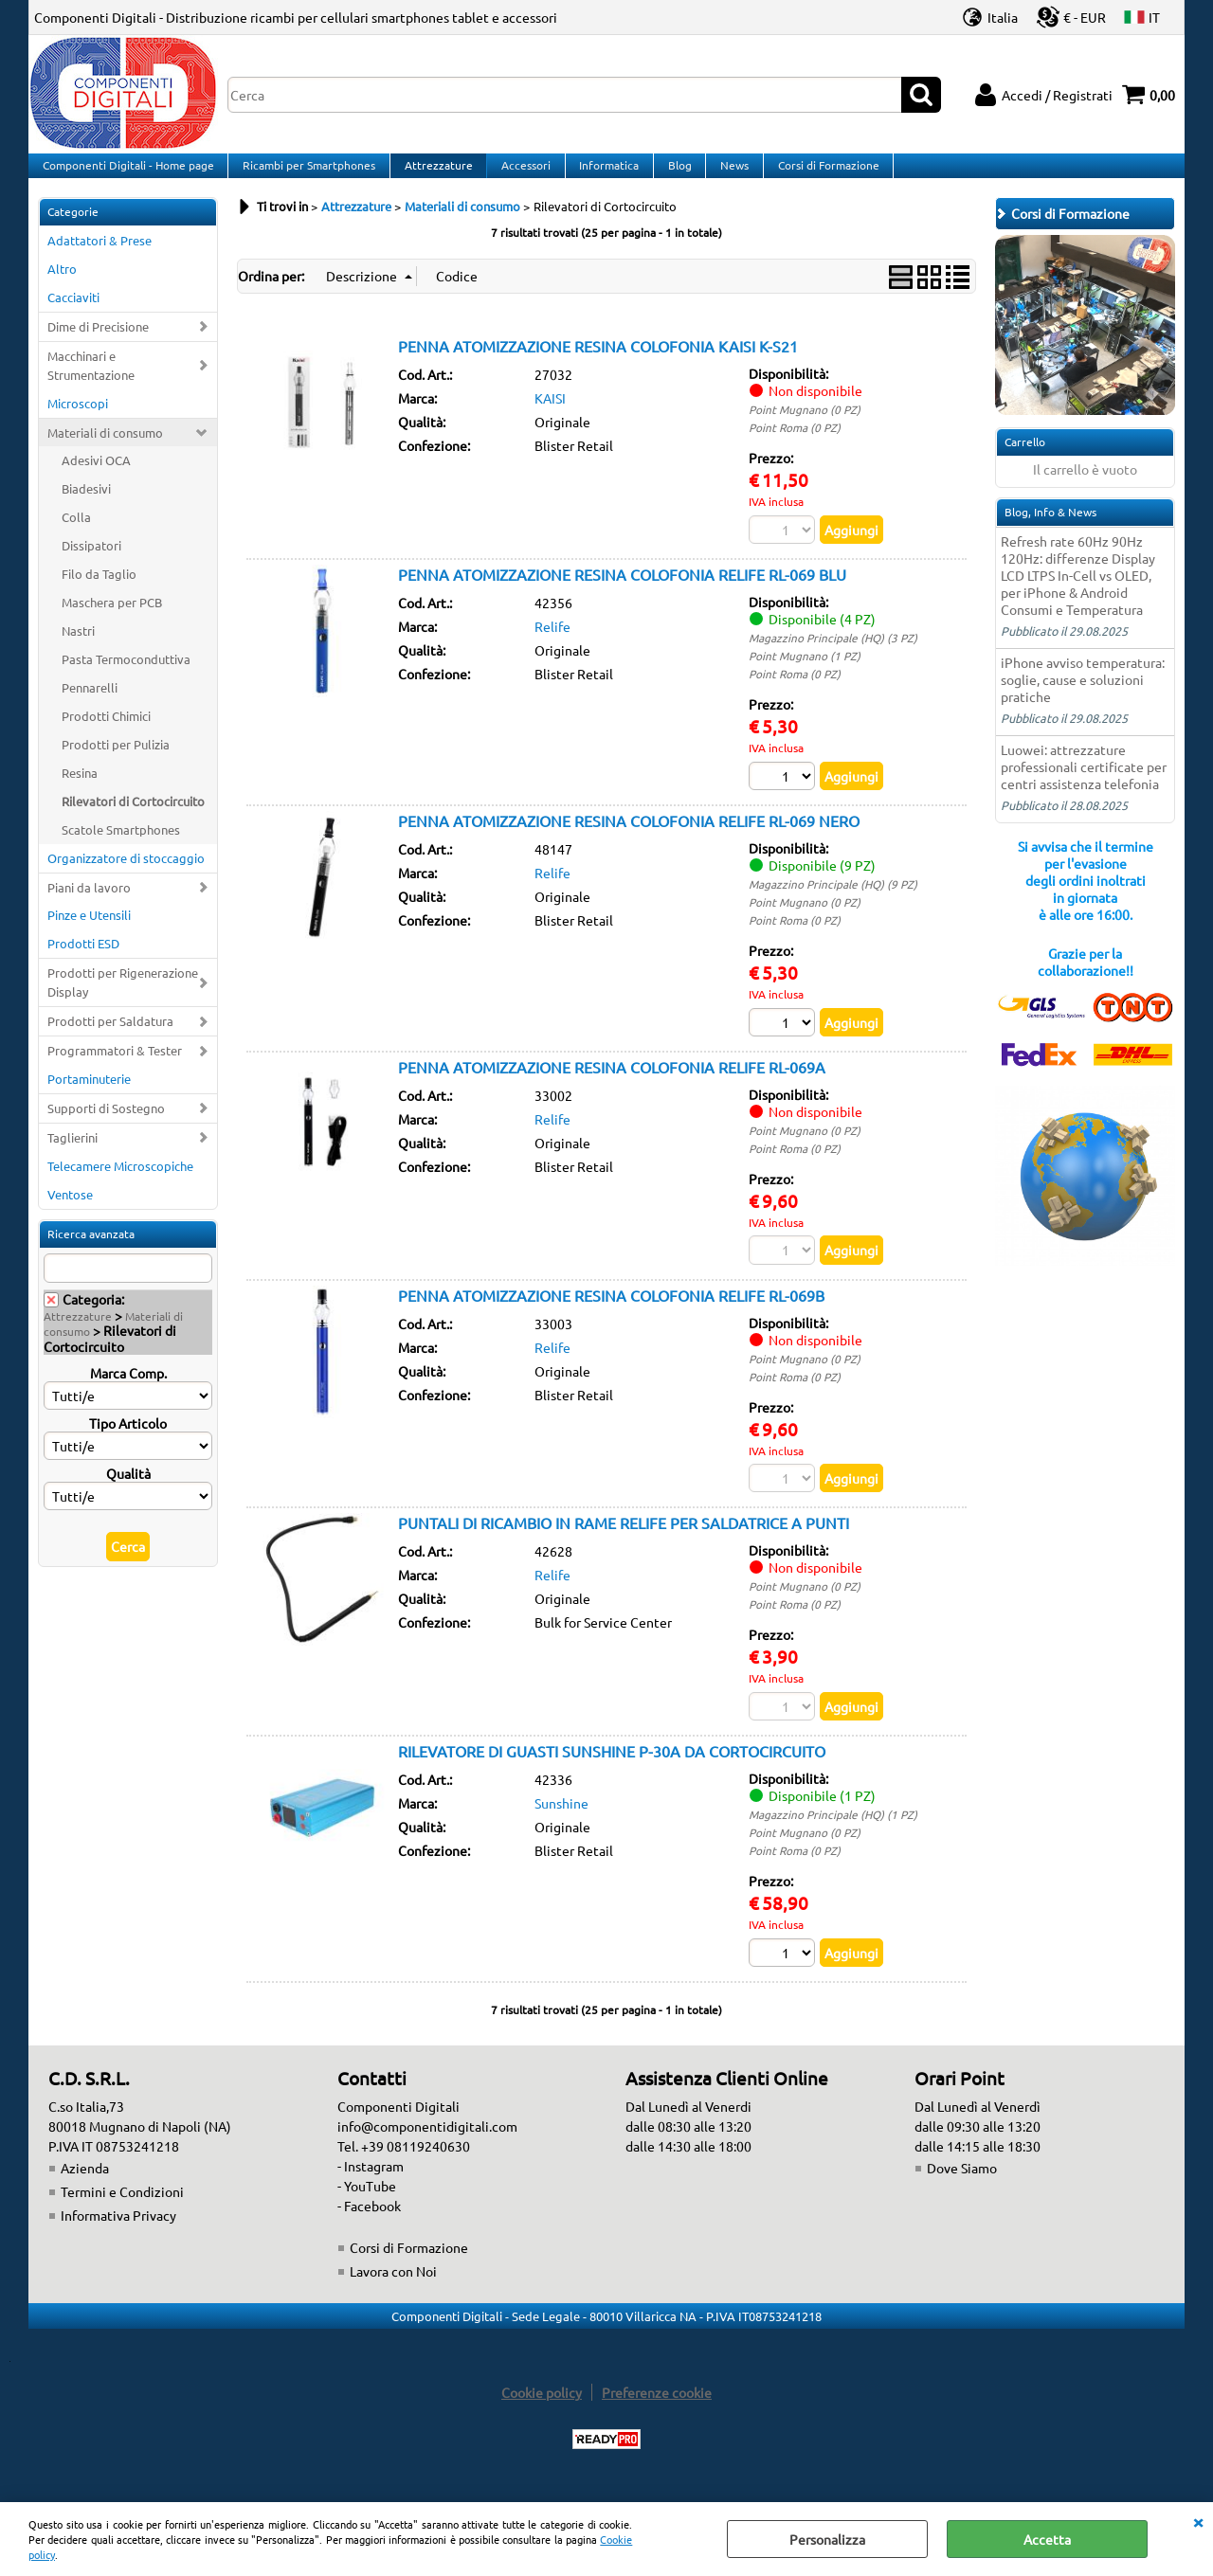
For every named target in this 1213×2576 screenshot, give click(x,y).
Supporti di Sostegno (106, 1127)
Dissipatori (91, 564)
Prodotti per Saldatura (110, 1040)
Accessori (521, 174)
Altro (62, 287)
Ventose (70, 1213)
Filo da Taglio (99, 593)
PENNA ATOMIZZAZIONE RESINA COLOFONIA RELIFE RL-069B (611, 1315)
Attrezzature (435, 174)
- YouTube (366, 2209)
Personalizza (827, 2539)
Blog (672, 174)
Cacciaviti (73, 316)
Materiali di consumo (105, 450)
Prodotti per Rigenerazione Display (122, 1000)
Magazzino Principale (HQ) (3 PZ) (833, 657)
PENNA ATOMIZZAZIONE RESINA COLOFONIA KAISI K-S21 (598, 364)
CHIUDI (1198, 2521)
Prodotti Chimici (106, 735)
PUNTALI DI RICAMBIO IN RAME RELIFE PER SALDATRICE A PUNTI (623, 1545)
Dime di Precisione (98, 345)
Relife (552, 646)
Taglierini (72, 1156)
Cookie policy (541, 2415)
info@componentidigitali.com (427, 2149)
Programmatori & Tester (114, 1069)
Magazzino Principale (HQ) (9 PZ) (833, 903)
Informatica (603, 174)
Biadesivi (86, 507)
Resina (80, 792)
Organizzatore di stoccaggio (126, 876)
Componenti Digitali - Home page (127, 174)
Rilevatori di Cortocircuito (133, 819)
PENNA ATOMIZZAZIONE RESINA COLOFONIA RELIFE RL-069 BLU (622, 594)
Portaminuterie (89, 1098)
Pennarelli (90, 706)
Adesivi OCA (96, 479)
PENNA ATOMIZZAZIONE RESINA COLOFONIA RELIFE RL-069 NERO (629, 840)
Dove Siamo (962, 2191)
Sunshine (561, 1825)
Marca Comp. (128, 1391)
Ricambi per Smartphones (307, 174)
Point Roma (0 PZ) (795, 446)
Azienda (85, 2191)
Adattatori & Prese (99, 259)
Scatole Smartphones (121, 847)
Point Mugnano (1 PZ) (804, 675)
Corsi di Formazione (818, 174)
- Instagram (370, 2189)
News (726, 174)
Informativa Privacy (118, 2238)
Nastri (78, 649)
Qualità (128, 1492)
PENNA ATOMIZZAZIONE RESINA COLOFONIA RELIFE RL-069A (611, 1087)
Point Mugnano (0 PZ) (804, 428)
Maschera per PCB (112, 621)
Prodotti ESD (83, 962)
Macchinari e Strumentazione (91, 383)
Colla (76, 536)
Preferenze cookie (657, 2415)
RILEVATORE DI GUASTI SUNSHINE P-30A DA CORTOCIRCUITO (611, 1773)
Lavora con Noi (393, 2294)
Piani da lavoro (89, 905)
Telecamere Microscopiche (120, 1185)
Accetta (1047, 2539)
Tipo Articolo (128, 1441)
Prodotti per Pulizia (116, 763)
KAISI (550, 416)
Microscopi (77, 421)
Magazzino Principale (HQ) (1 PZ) (833, 1837)
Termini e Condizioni (122, 2215)
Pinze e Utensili (89, 934)
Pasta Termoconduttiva (126, 678)
